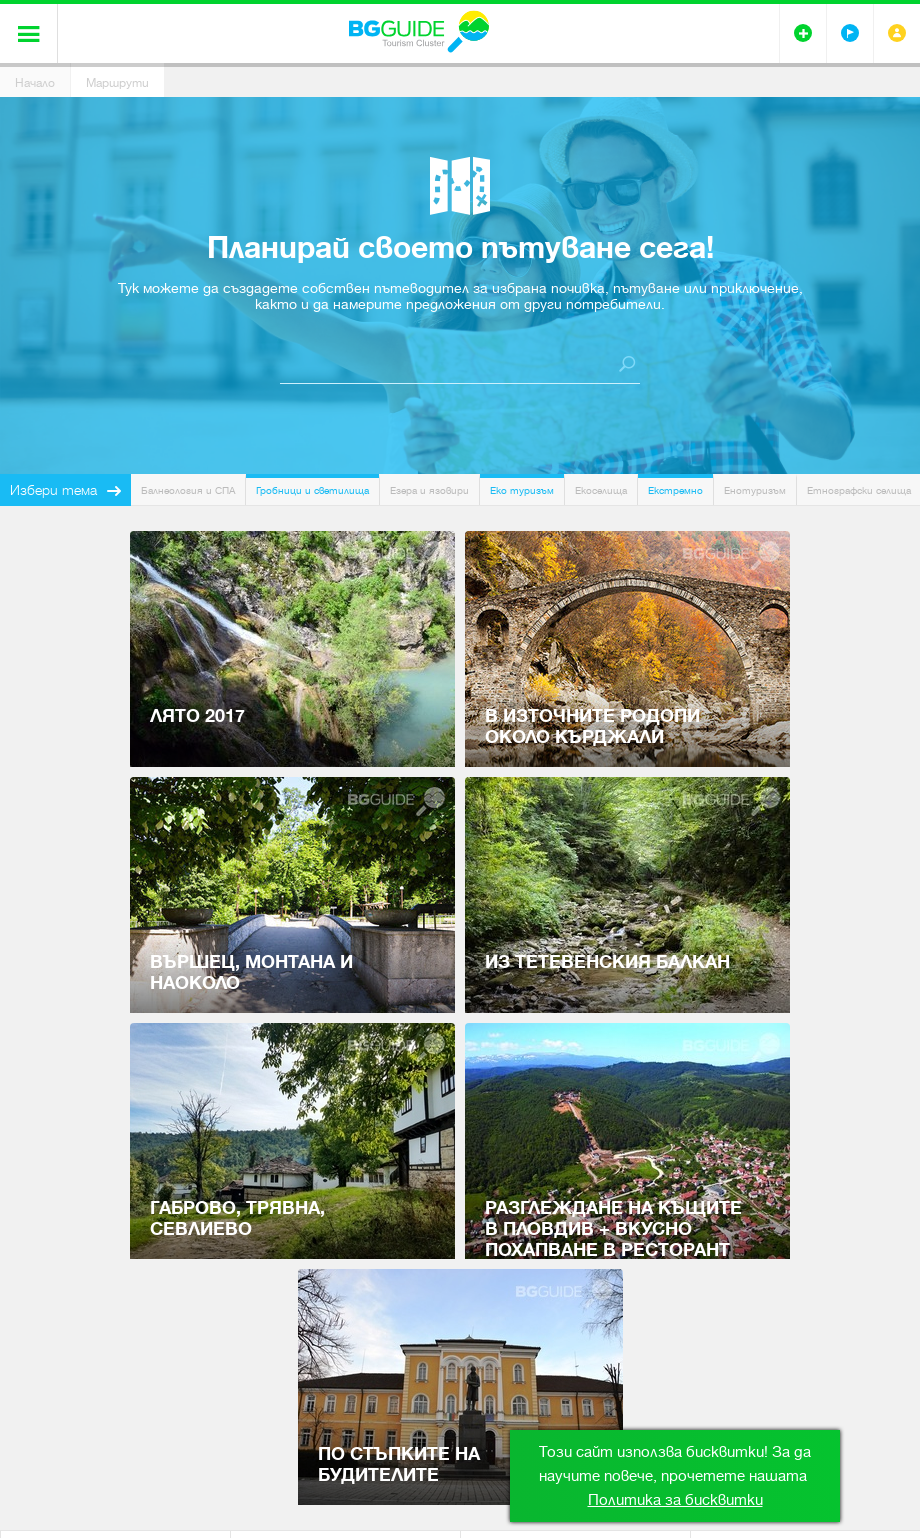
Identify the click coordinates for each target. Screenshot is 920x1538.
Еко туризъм (522, 490)
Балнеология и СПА (188, 490)
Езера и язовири (429, 490)
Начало (35, 83)
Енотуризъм (755, 490)
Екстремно (675, 490)
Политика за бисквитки (675, 1500)
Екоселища (601, 490)
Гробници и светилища (312, 490)
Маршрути (117, 83)
